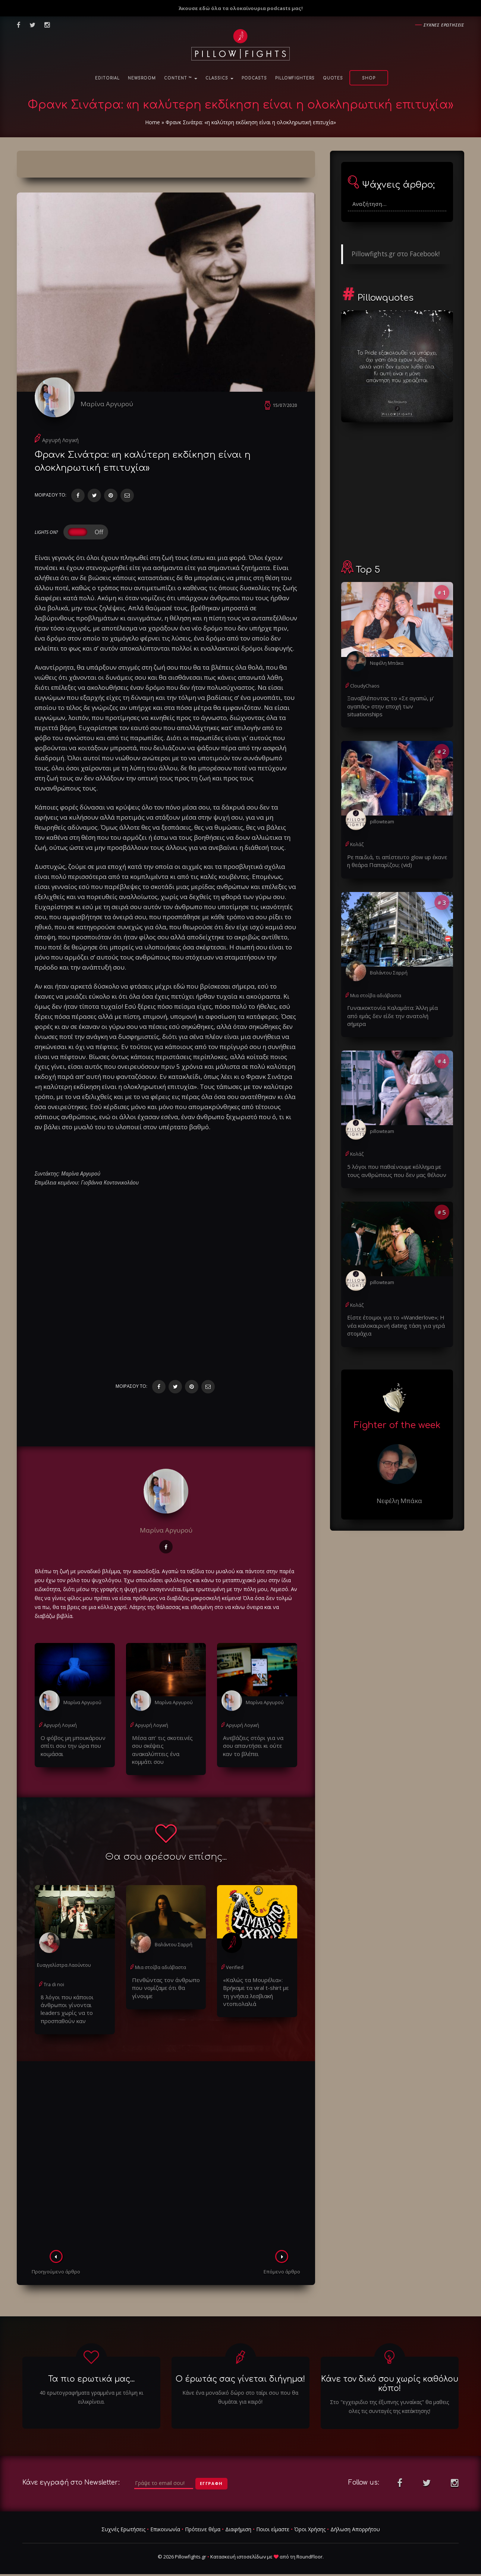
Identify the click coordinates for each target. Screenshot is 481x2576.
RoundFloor (309, 2549)
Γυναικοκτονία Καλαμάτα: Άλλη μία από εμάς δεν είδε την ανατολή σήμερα (393, 1000)
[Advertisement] (166, 2150)
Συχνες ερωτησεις (444, 25)
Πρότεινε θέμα (202, 2522)
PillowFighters (295, 78)
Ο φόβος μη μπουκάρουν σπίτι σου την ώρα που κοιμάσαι (70, 1749)
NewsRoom (142, 78)
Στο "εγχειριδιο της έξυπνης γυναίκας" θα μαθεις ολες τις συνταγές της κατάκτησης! (389, 2399)
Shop (368, 78)
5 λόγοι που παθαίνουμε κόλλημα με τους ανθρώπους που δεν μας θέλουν (392, 1149)
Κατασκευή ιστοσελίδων (238, 2549)
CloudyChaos (364, 685)
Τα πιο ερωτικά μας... (91, 2371)
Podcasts (254, 78)
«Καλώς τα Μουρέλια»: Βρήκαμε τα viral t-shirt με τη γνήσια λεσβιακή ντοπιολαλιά (255, 1985)
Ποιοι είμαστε (272, 2522)
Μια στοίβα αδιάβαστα (160, 1962)
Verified (234, 1962)
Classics (219, 78)
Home (152, 122)
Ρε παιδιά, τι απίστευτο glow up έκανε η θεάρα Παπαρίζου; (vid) (394, 850)
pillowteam (381, 812)
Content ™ (180, 78)
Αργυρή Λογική (60, 444)
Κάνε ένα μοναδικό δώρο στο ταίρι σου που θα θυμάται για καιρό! (240, 2390)
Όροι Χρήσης (310, 2522)
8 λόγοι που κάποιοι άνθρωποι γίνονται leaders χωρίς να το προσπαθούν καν (72, 2002)
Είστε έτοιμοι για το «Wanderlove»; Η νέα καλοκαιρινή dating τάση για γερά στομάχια (395, 1303)
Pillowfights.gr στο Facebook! (396, 253)
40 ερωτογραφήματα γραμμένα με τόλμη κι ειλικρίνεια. (91, 2390)
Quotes (333, 78)
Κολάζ (356, 835)
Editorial (107, 78)
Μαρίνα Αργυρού (111, 404)
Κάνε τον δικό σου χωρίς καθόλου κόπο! (389, 2376)
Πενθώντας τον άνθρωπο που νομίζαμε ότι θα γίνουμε (166, 1978)
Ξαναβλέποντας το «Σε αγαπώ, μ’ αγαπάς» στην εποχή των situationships (396, 701)
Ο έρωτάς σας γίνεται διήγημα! (240, 2371)
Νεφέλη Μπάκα (386, 663)
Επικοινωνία (165, 2522)
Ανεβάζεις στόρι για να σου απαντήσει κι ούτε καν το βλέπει (254, 1749)
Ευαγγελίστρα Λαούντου (63, 1960)
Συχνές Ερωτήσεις (123, 2522)
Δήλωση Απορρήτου (355, 2522)
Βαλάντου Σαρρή (173, 1939)
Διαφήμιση (238, 2522)
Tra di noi (54, 1979)
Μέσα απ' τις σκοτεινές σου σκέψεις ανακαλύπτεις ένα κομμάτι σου (164, 1749)
